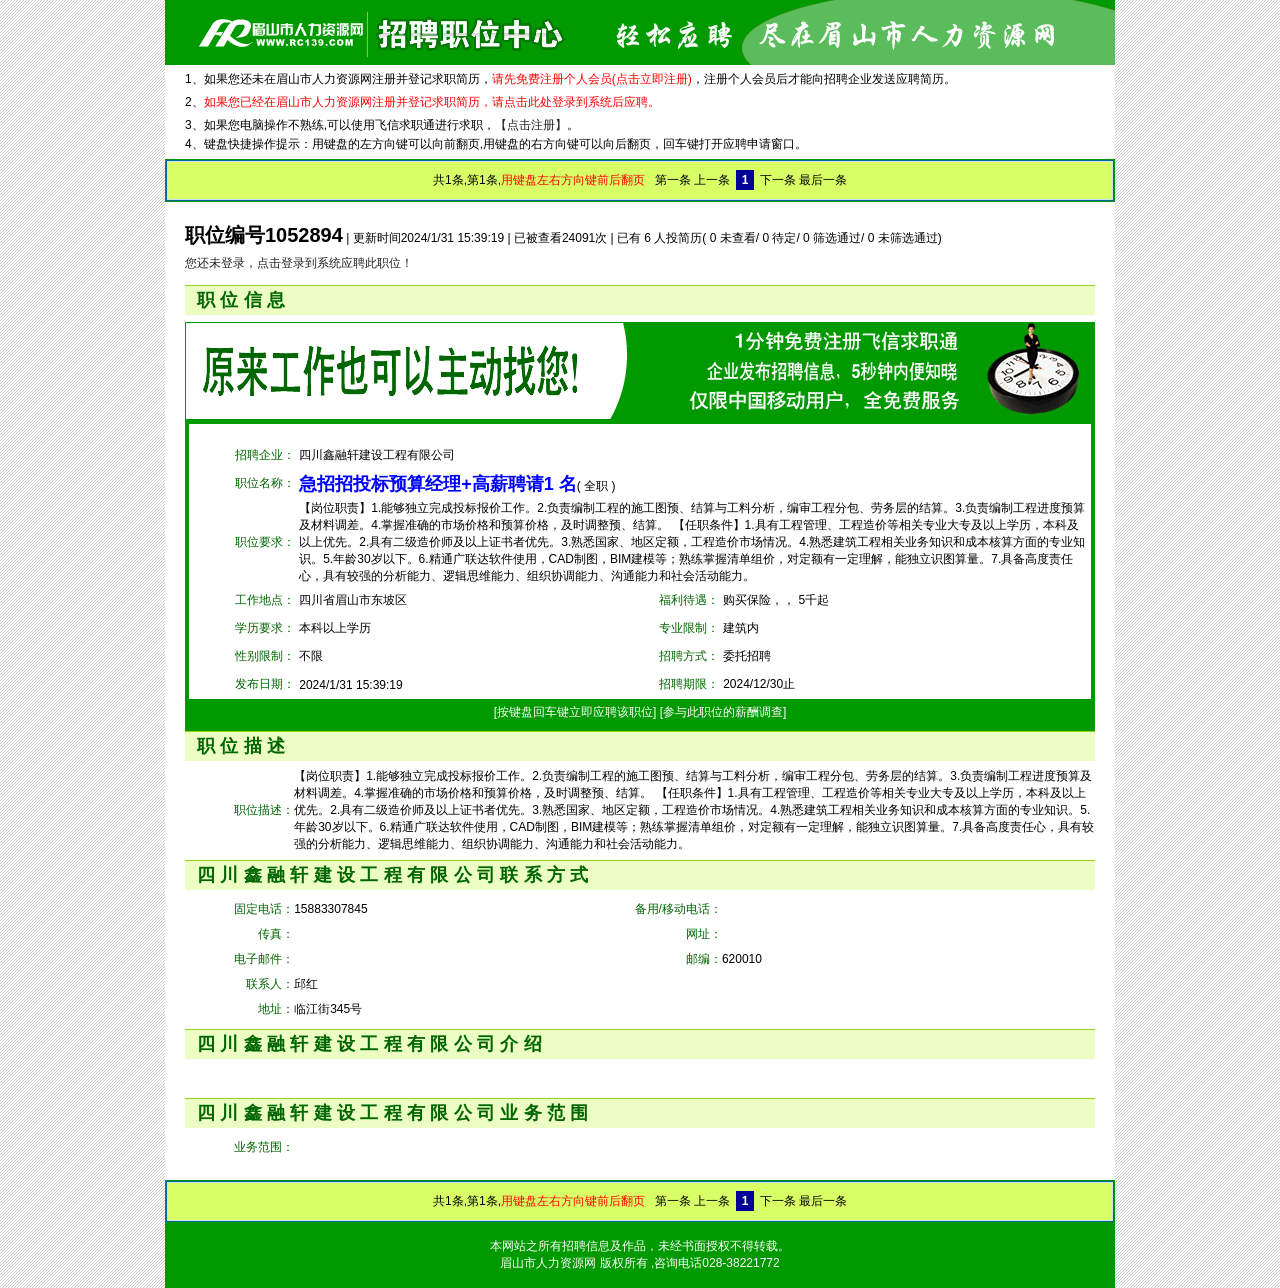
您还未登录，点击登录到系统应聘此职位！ (299, 263)
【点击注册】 (531, 125)
